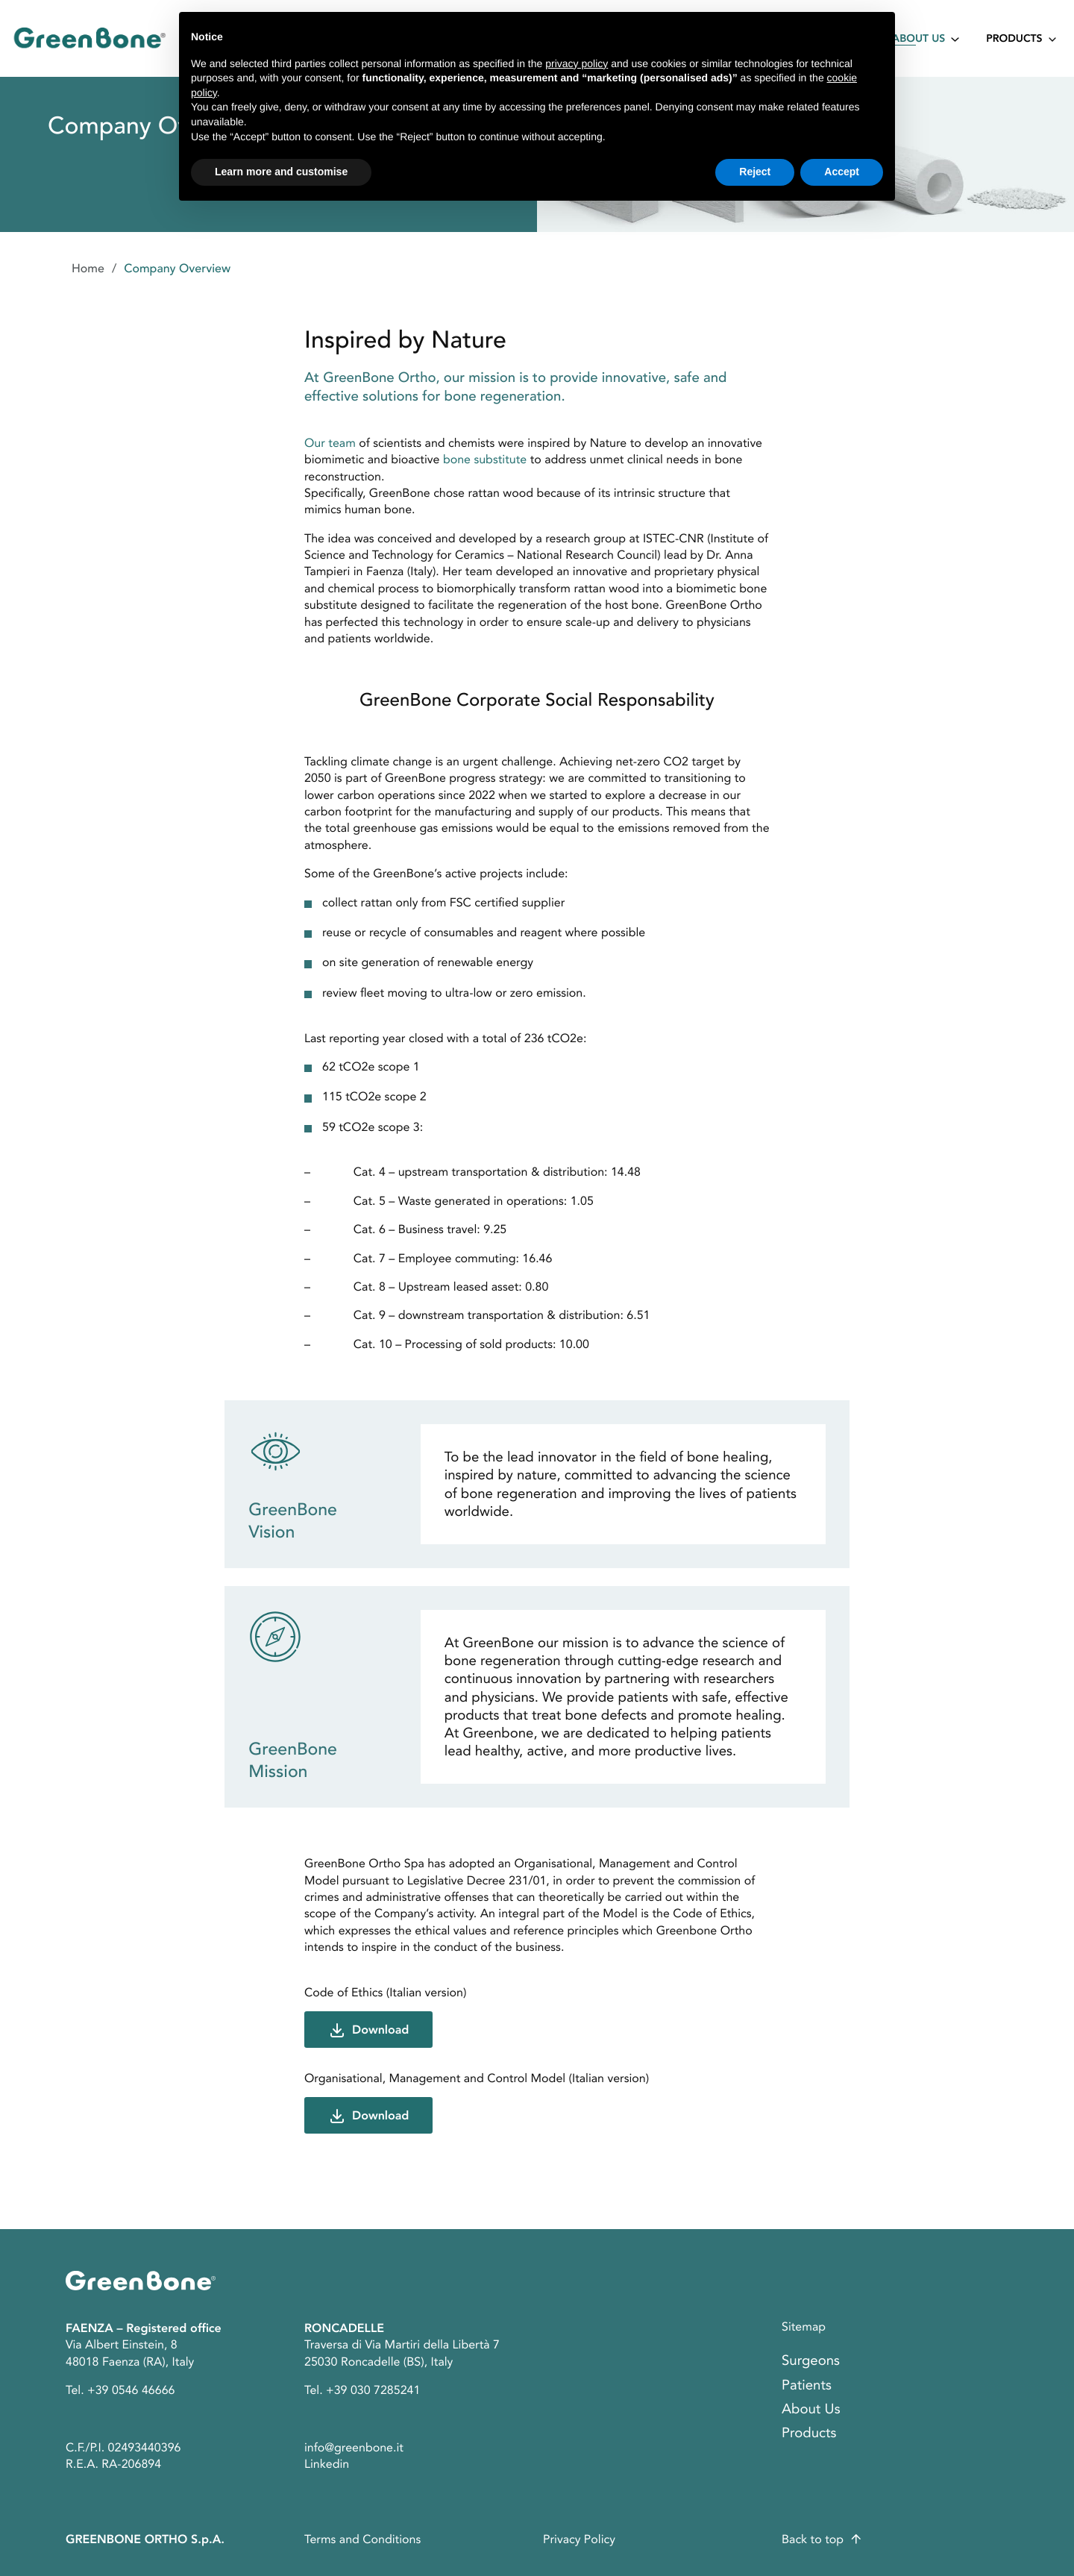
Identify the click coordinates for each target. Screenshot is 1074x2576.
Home (88, 268)
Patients (807, 2385)
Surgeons (811, 2360)
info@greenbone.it (353, 2447)
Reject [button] (754, 172)
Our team (330, 443)
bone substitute (485, 459)
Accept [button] (841, 172)
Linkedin (326, 2464)
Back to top (813, 2539)
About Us (918, 40)
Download (380, 2030)
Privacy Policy (579, 2539)
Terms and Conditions (362, 2539)
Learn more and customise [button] (281, 172)
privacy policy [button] (576, 63)
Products (1014, 40)
